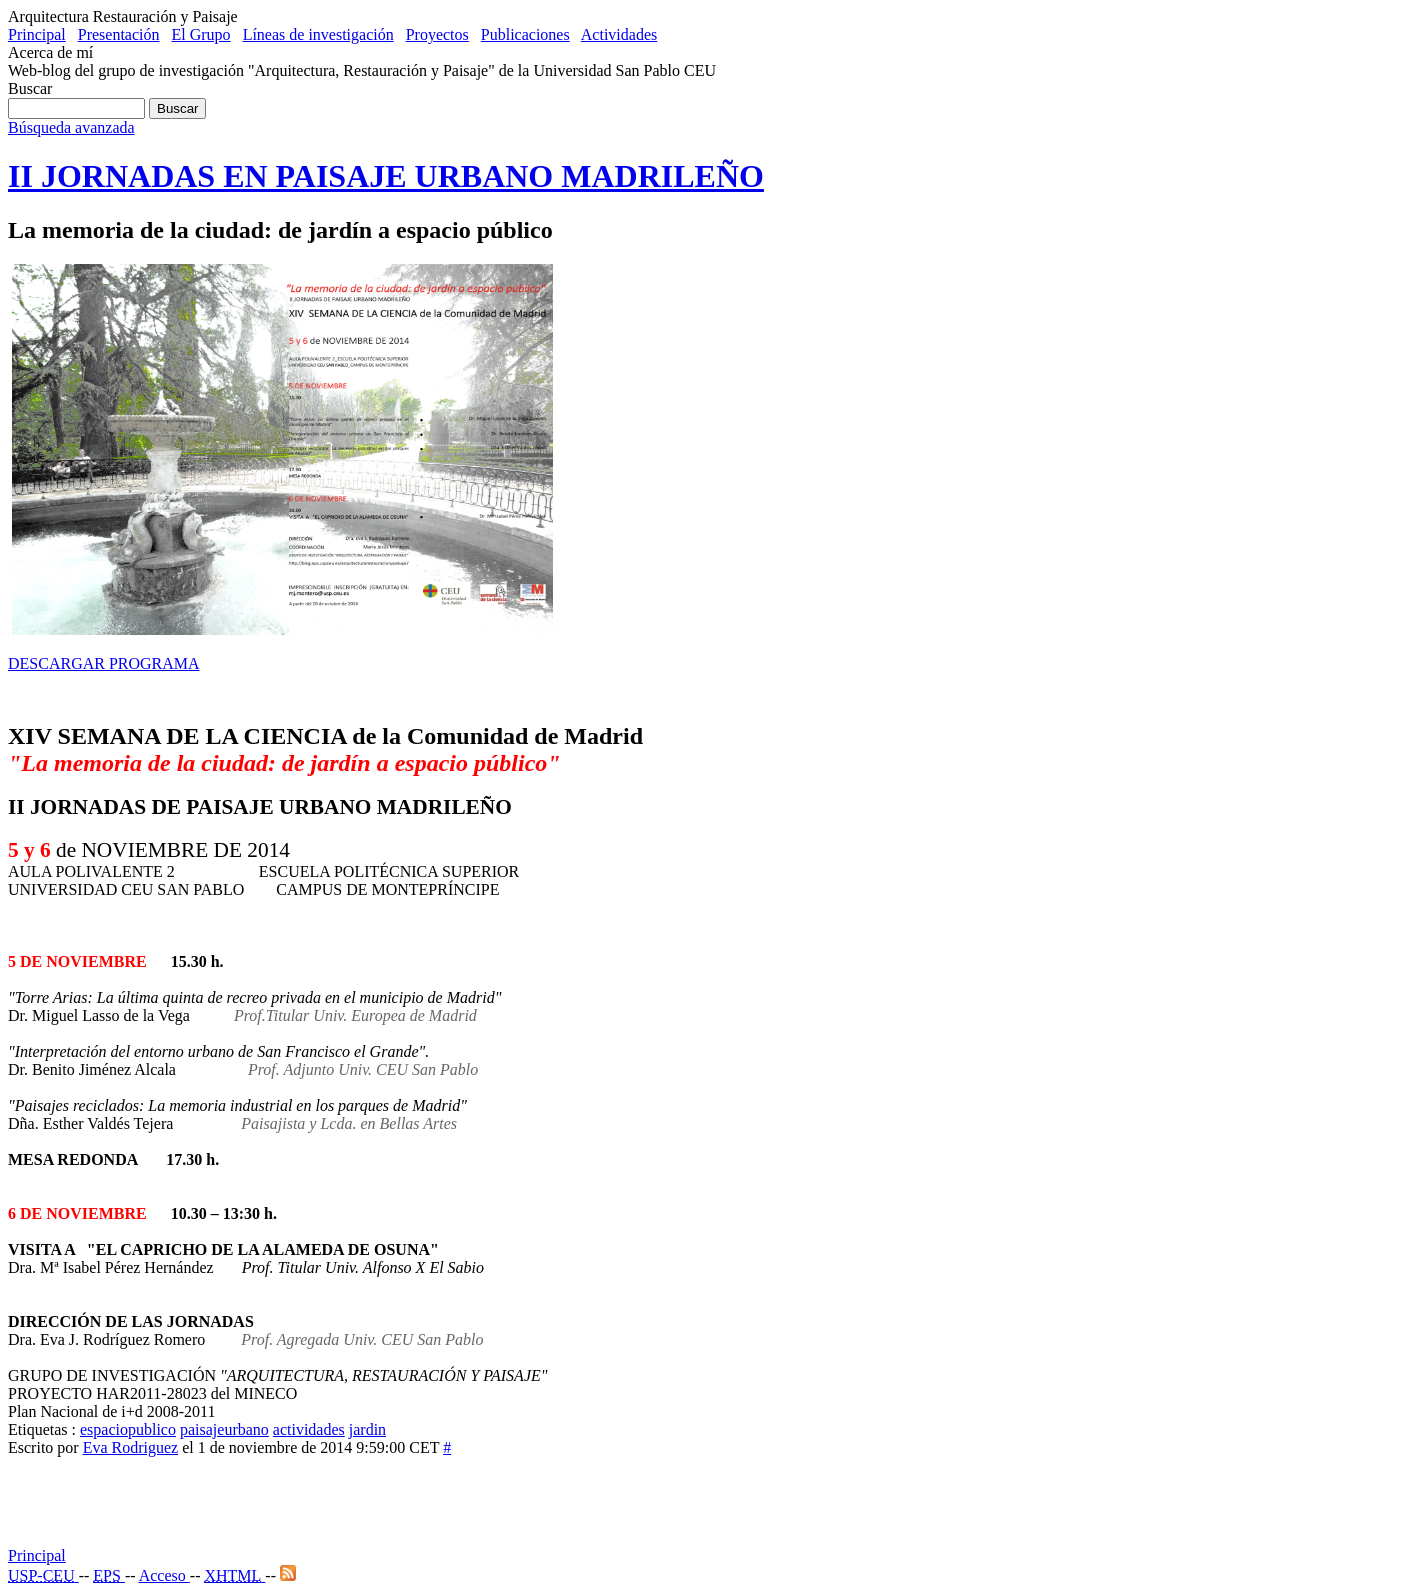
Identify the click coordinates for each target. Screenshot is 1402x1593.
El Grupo (201, 34)
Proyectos (437, 34)
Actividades (619, 34)
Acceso (164, 1575)
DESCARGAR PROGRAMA (104, 663)
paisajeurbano (224, 1429)
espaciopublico (128, 1429)
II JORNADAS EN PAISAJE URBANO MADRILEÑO (386, 176)
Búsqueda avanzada (71, 127)
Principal (37, 34)
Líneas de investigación (318, 34)
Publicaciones (525, 34)
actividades (309, 1429)
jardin (367, 1429)
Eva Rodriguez (131, 1447)
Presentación (119, 34)
